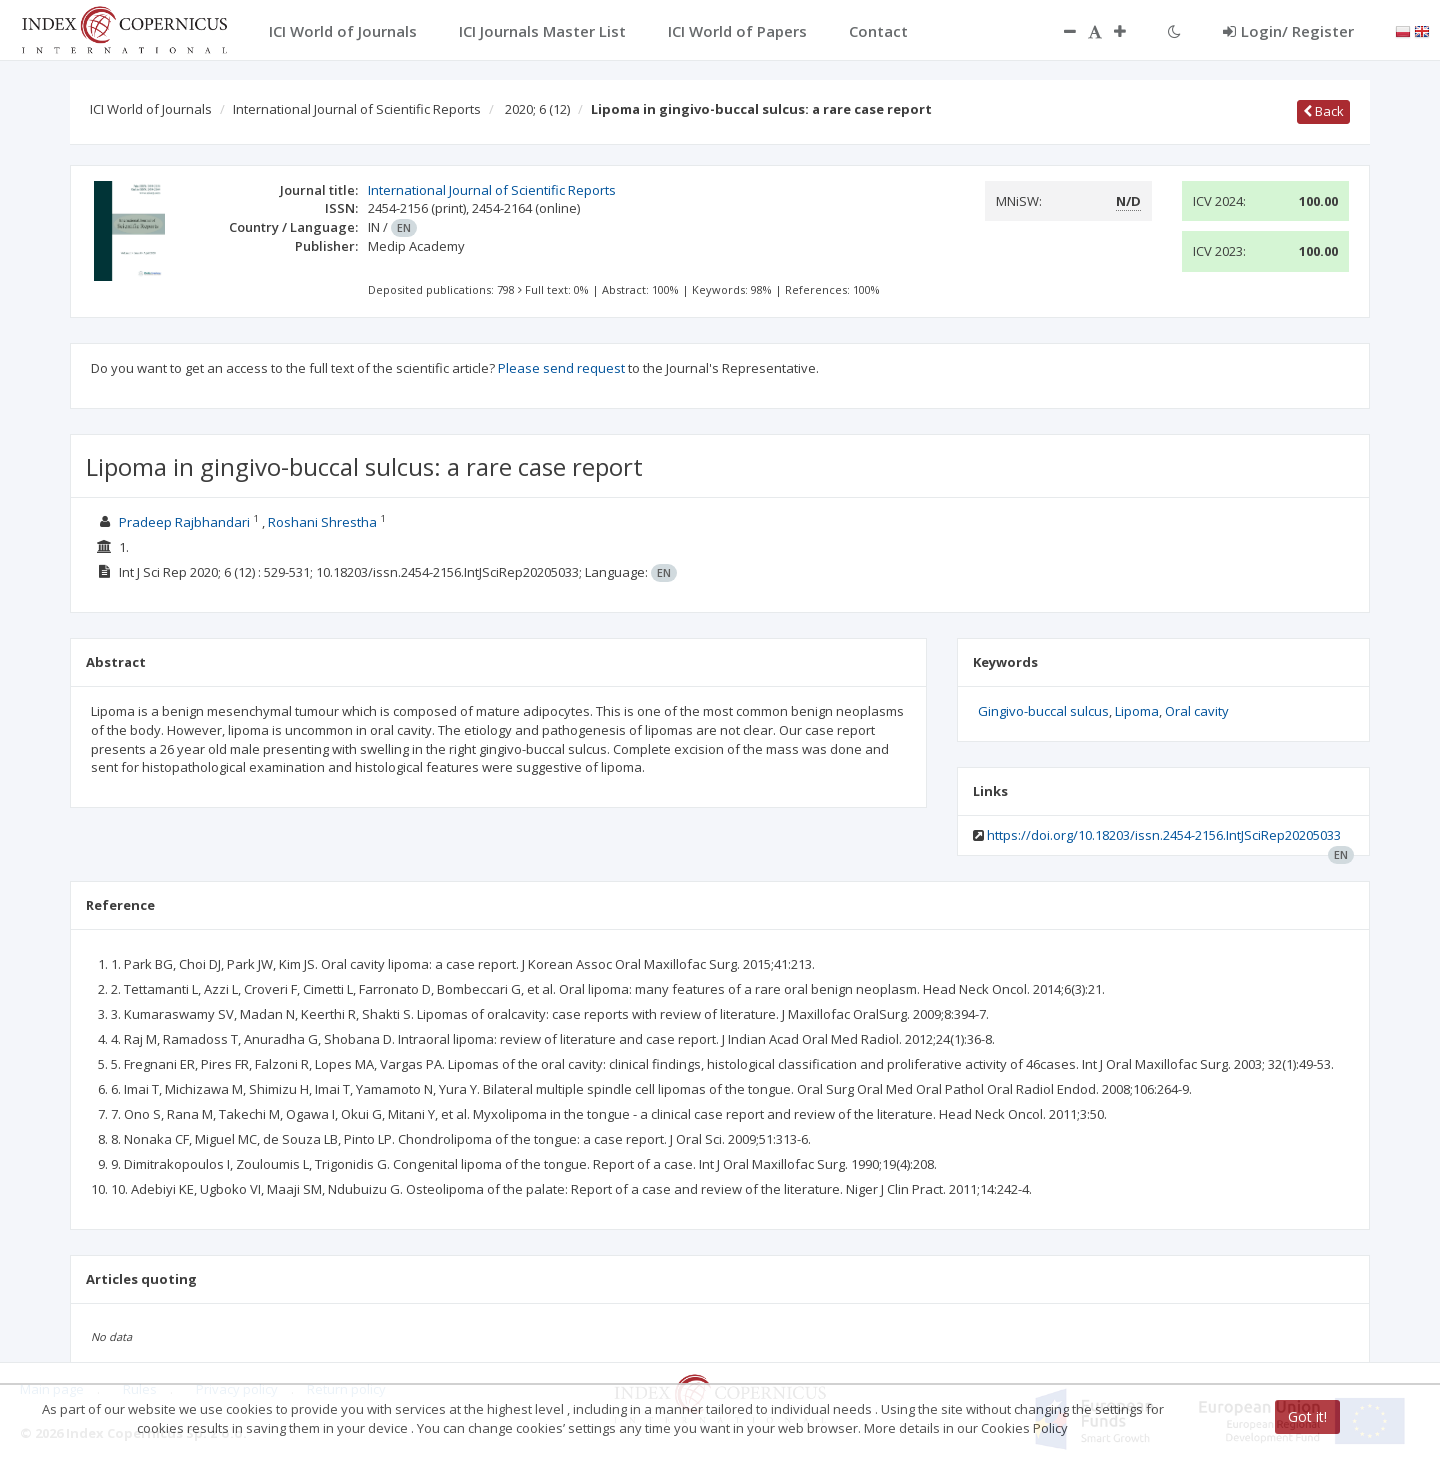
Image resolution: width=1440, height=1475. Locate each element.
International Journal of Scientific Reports (357, 109)
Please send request (561, 368)
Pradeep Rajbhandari (184, 522)
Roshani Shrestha (322, 522)
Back (1323, 111)
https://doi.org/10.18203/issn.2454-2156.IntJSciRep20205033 (1164, 835)
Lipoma (1137, 711)
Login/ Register (1288, 31)
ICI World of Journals (151, 109)
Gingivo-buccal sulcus (1043, 711)
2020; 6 (537, 109)
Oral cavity (1197, 711)
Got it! (1307, 1416)
